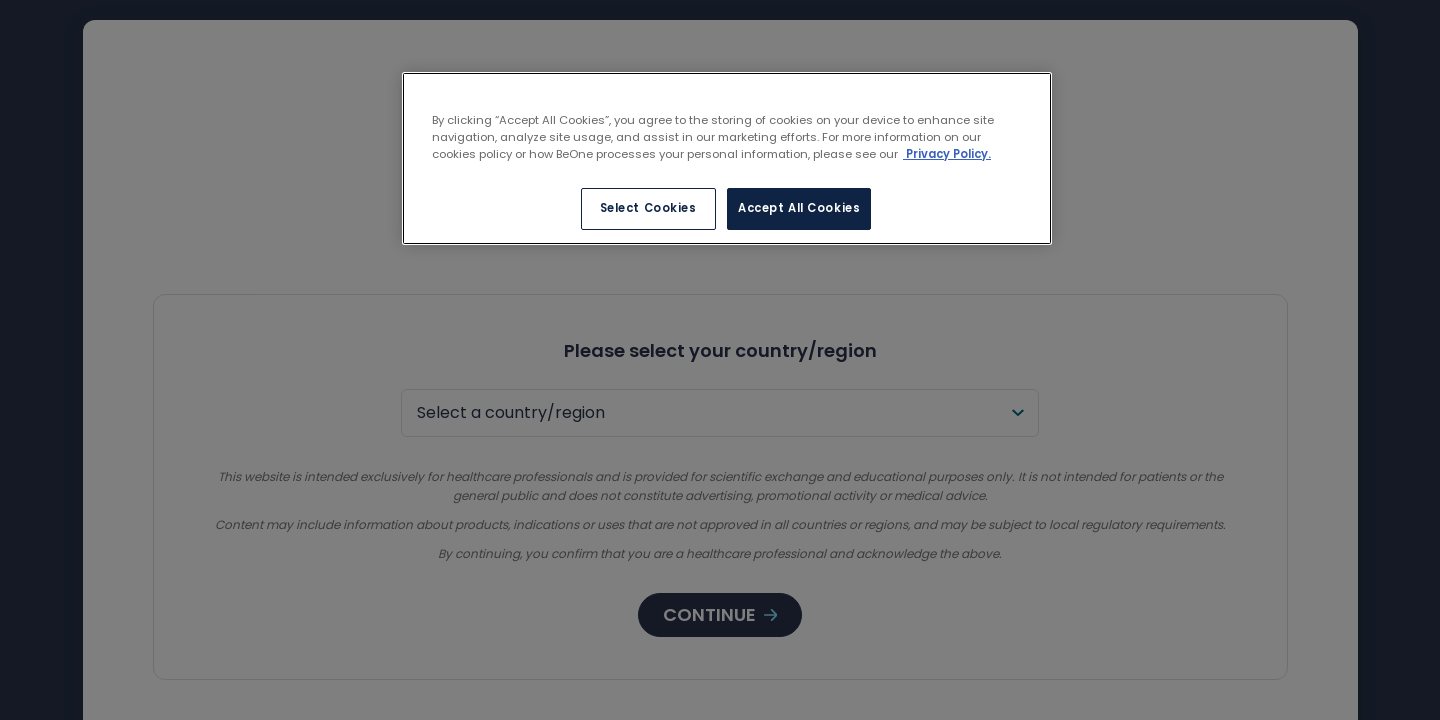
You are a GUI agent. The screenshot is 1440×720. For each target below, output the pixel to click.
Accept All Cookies (799, 208)
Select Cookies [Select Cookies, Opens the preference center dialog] (648, 208)
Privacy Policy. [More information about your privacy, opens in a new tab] (947, 154)
